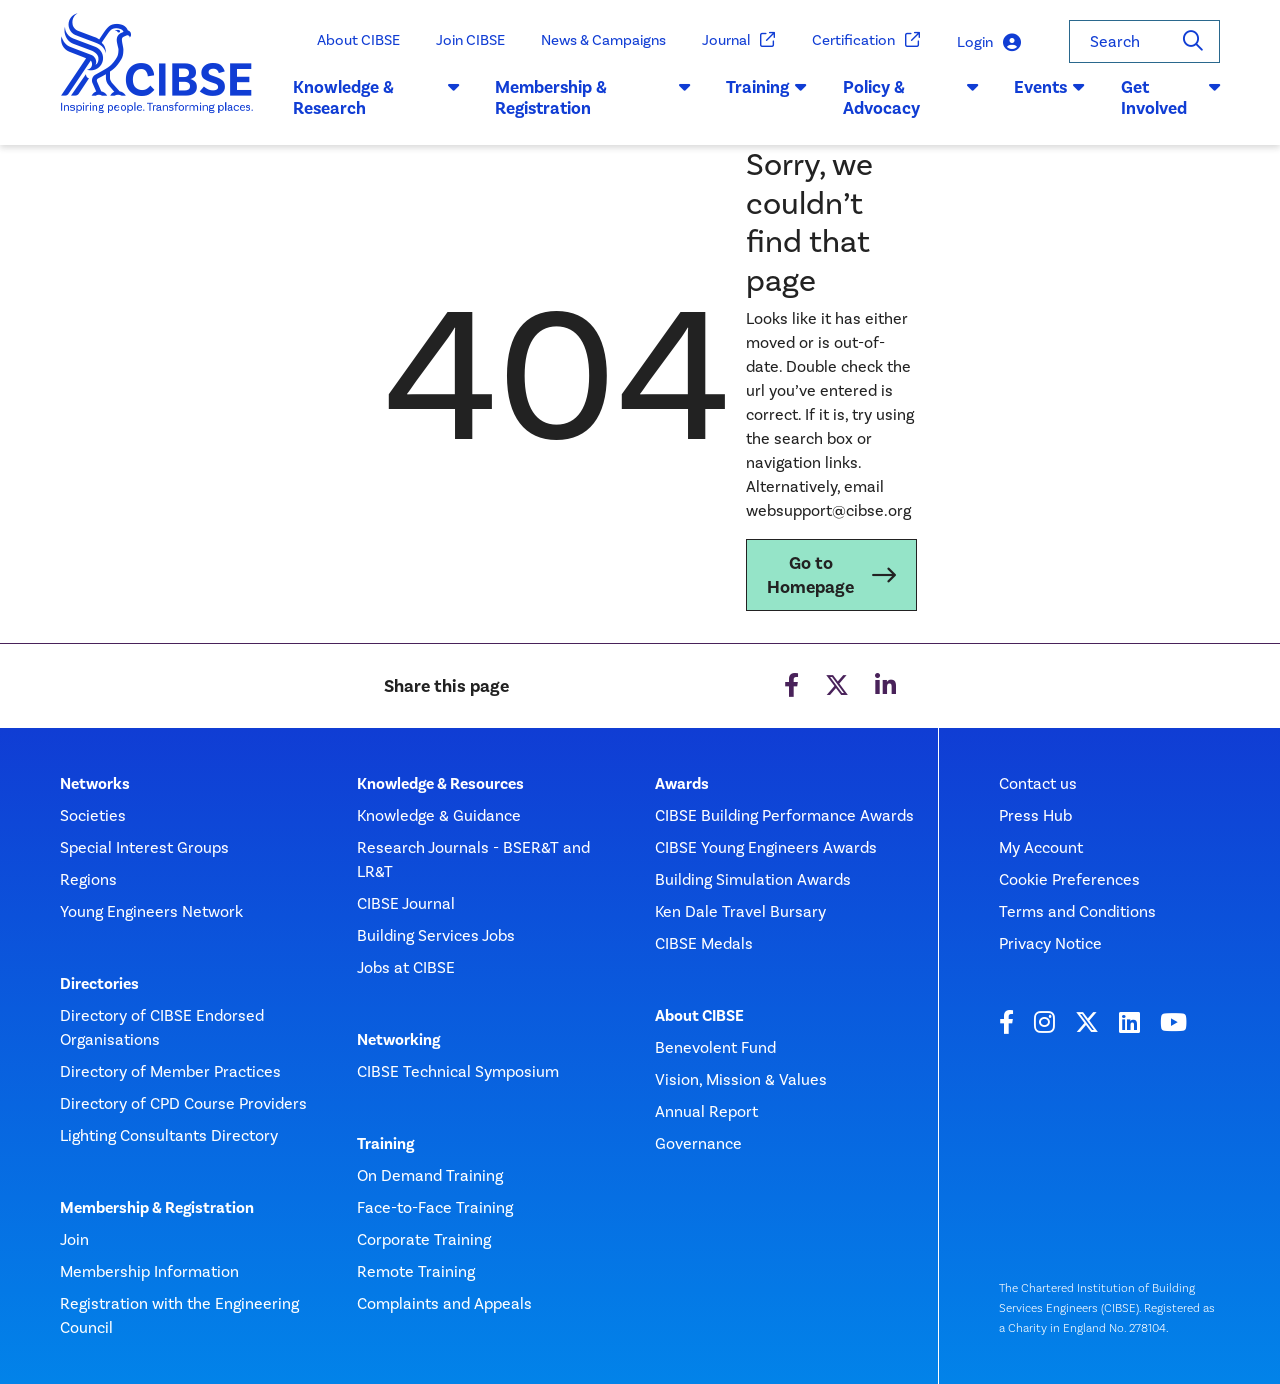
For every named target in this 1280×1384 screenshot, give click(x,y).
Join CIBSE (470, 40)
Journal (739, 40)
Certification (866, 40)
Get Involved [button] (1170, 98)
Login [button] (989, 42)
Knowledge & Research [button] (376, 98)
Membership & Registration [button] (592, 98)
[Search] (1193, 41)
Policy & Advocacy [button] (910, 98)
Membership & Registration (157, 1208)
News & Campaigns (603, 40)
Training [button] (766, 87)
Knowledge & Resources (440, 784)
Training (385, 1144)
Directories (99, 984)
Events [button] (1049, 87)
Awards (682, 784)
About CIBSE (358, 40)
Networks (95, 784)
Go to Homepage (810, 575)
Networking (398, 1040)
